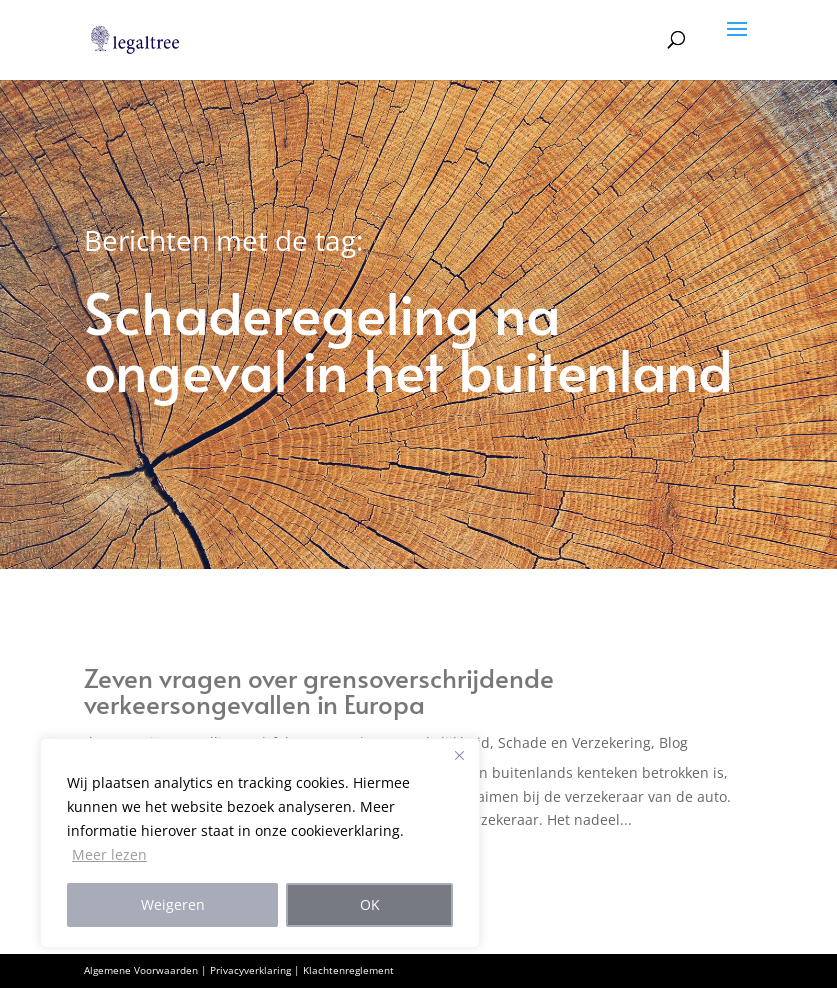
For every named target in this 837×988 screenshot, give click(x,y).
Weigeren (173, 904)
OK (370, 904)
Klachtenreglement (348, 970)
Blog (673, 742)
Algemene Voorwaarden (141, 970)
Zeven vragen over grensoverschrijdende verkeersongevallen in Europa (319, 690)
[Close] (459, 755)
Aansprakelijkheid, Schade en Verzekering (510, 742)
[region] (260, 843)
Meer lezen (109, 854)
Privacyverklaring (250, 970)
